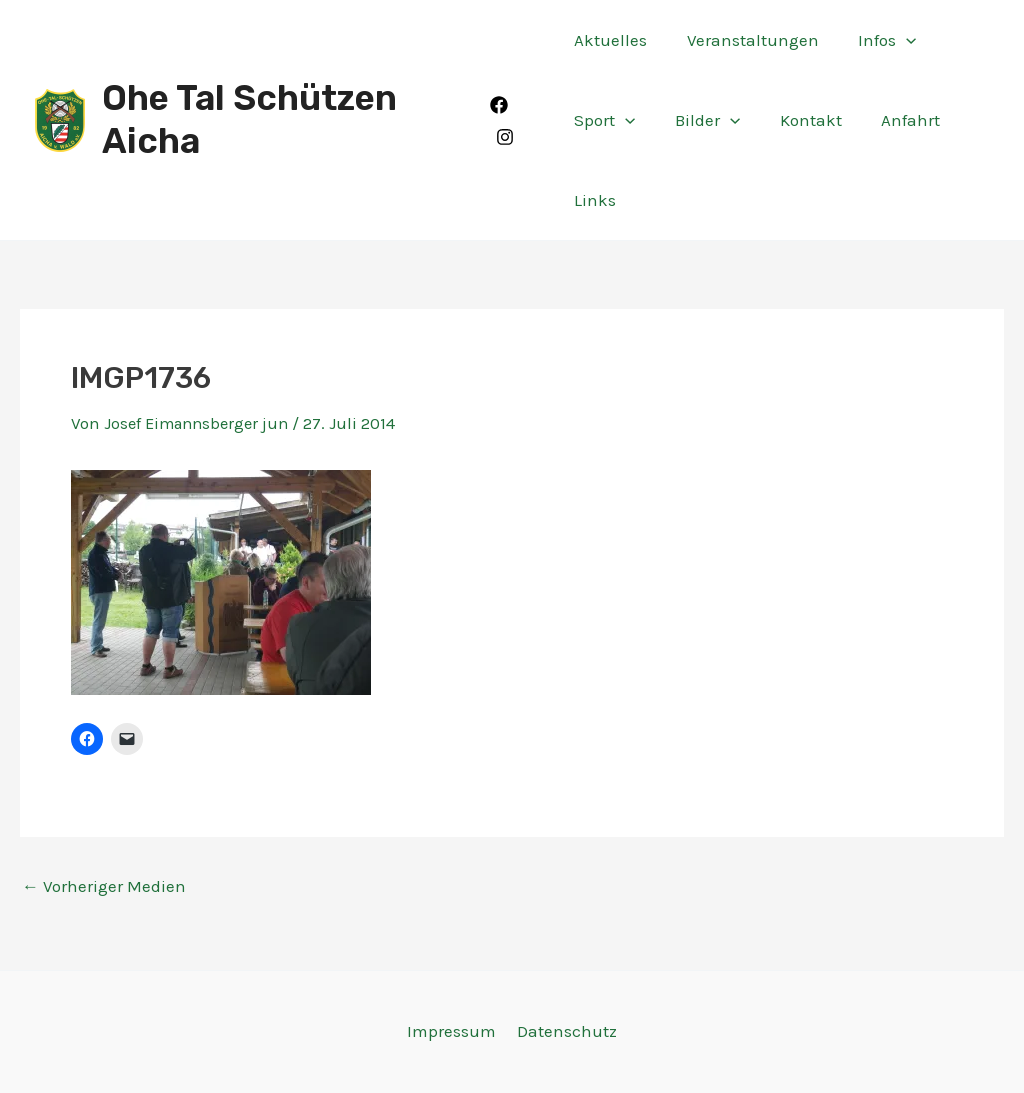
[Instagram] (507, 137)
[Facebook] (501, 105)
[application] (895, 40)
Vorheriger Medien (104, 886)
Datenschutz (565, 1031)
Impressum (453, 1031)
